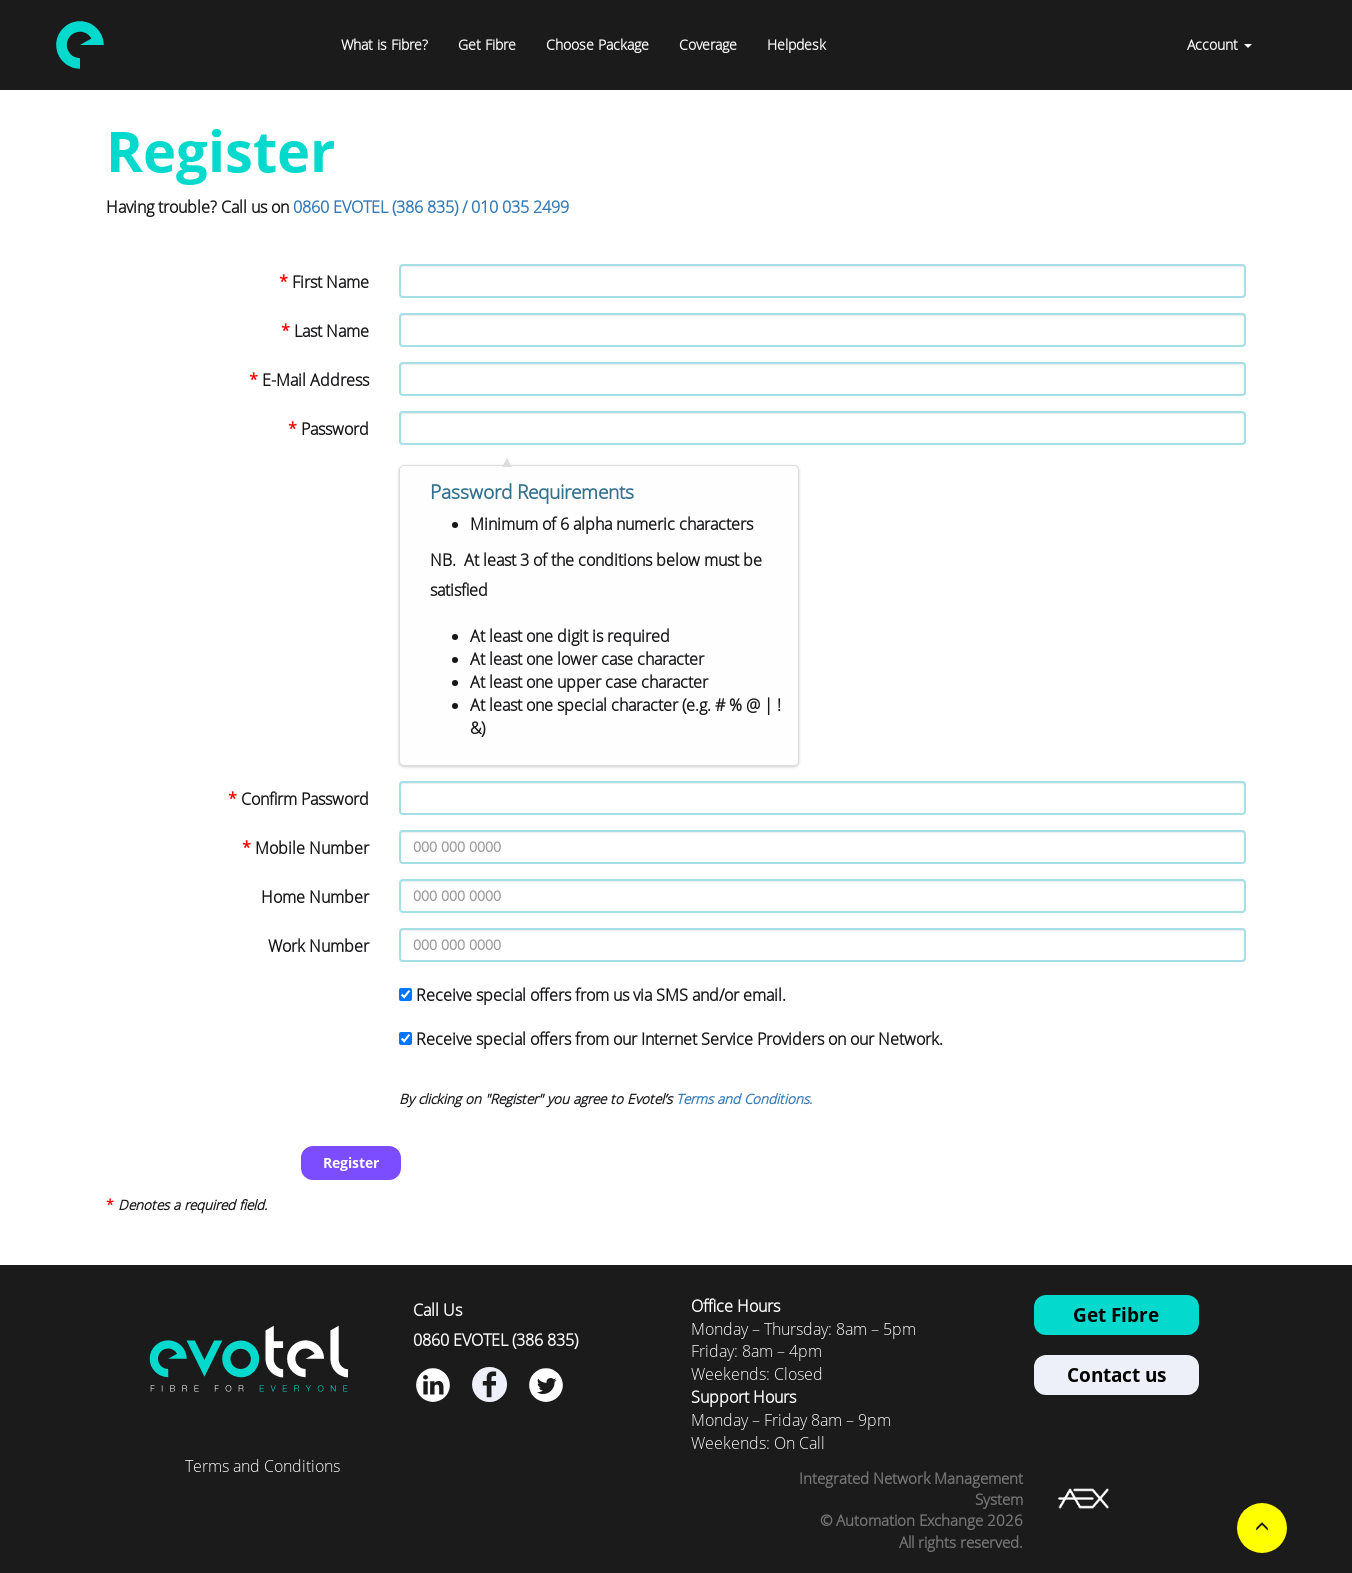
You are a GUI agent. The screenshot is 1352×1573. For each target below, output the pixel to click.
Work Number (318, 946)
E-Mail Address (315, 380)
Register (351, 1162)
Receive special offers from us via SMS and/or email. (601, 995)
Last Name (331, 331)
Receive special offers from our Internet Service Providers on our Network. (679, 1039)
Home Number (315, 897)
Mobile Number (312, 848)
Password (335, 429)
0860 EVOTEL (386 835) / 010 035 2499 (431, 207)
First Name (330, 282)
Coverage (708, 44)
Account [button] (1219, 44)
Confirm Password (305, 799)
